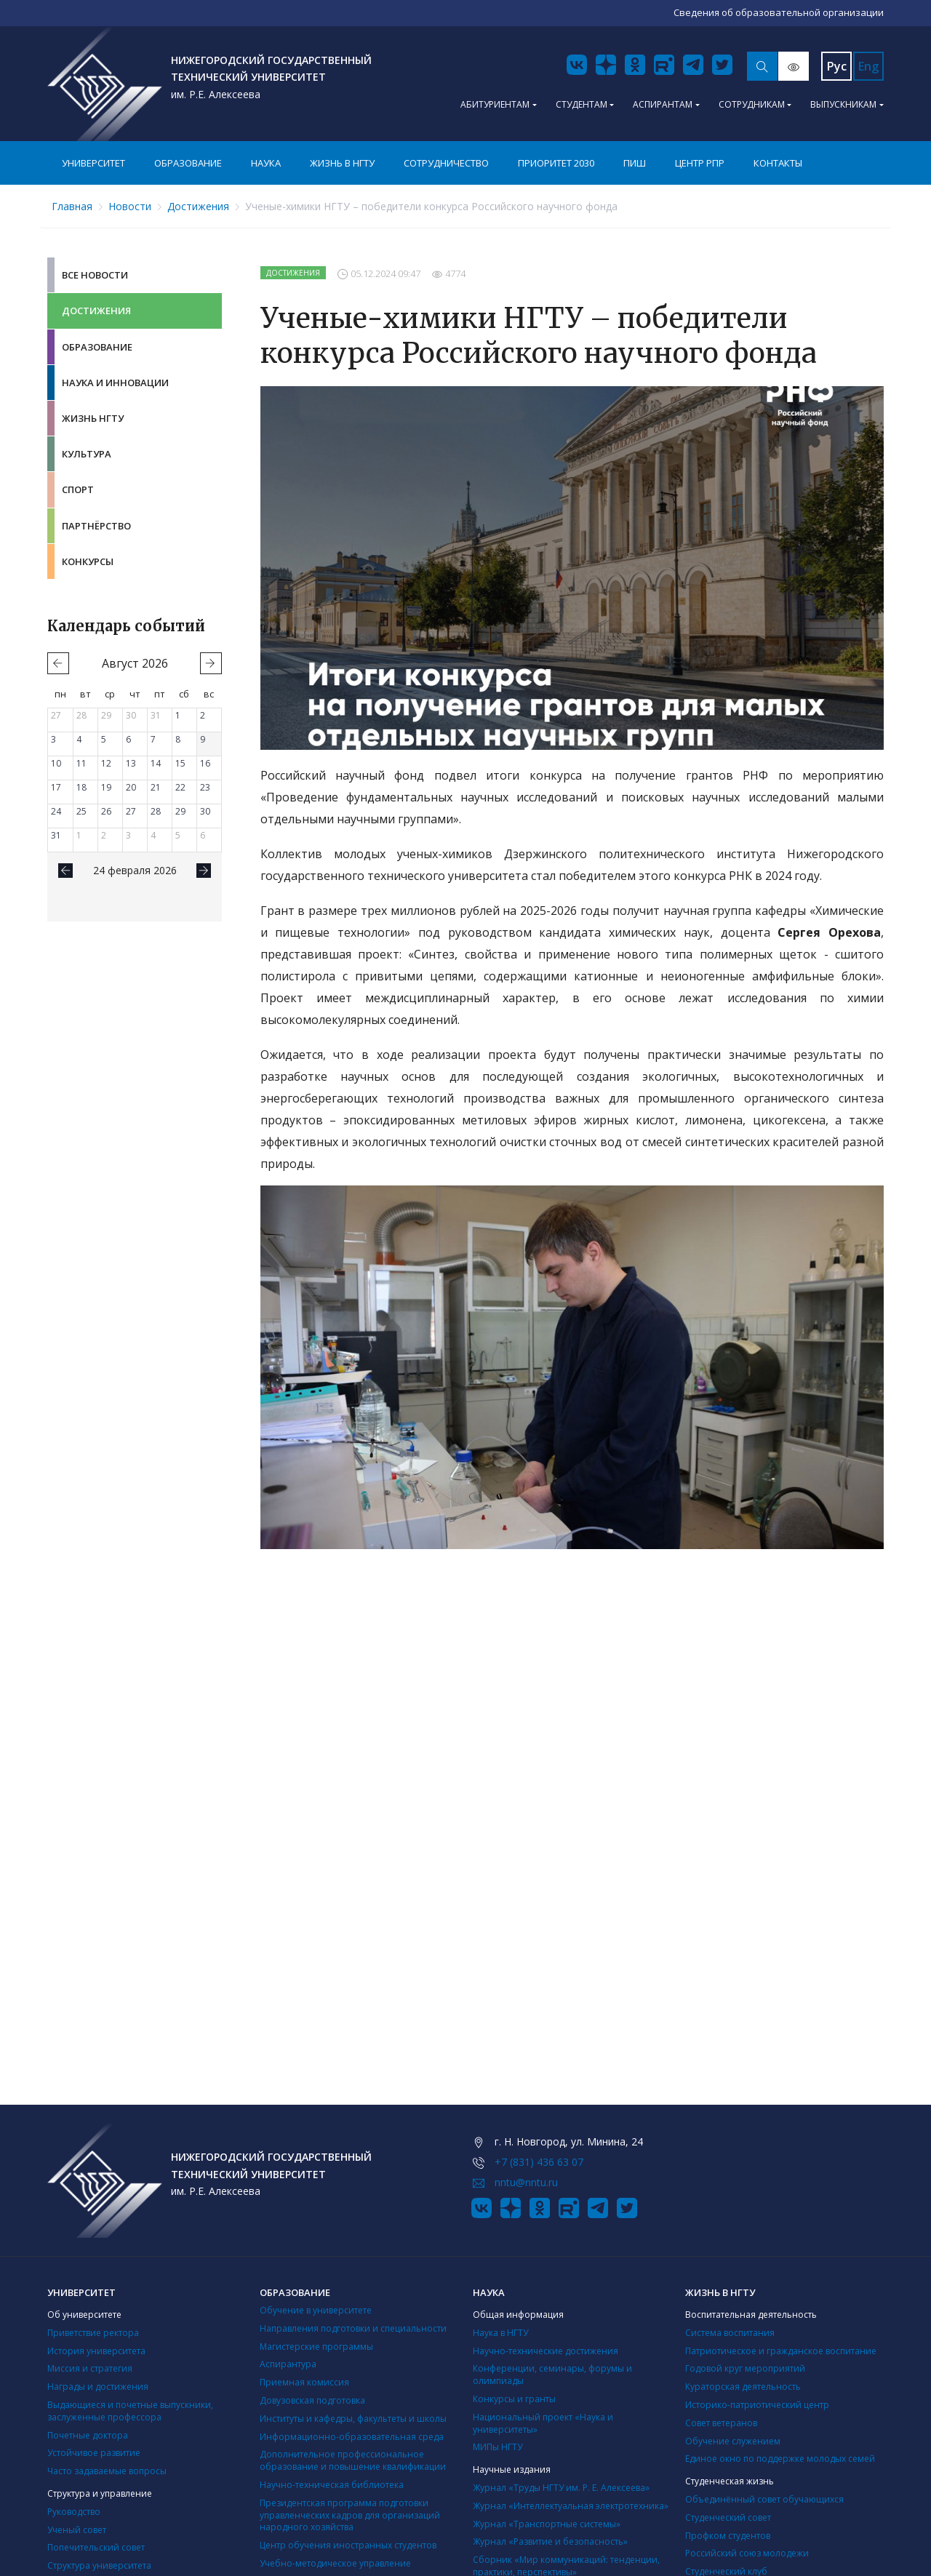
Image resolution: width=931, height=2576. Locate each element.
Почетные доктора (87, 2435)
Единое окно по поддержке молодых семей (780, 2458)
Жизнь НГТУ (93, 418)
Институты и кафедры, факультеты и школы (353, 2418)
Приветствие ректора (93, 2333)
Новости (129, 206)
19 (106, 787)
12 (106, 763)
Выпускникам (843, 104)
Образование (188, 162)
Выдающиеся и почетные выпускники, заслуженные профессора (130, 2411)
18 (81, 787)
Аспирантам (662, 104)
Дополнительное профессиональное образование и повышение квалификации (353, 2460)
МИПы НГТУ (497, 2447)
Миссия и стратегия (89, 2368)
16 (205, 763)
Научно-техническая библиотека (332, 2485)
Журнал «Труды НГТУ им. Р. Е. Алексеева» (561, 2487)
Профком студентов (727, 2535)
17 (56, 787)
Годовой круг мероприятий (745, 2368)
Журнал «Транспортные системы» (546, 2524)
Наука (266, 162)
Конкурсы (87, 561)
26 (106, 811)
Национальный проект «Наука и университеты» (543, 2423)
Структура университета (99, 2565)
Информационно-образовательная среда (352, 2437)
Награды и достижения (97, 2386)
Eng (868, 66)
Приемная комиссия (304, 2382)
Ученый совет (76, 2530)
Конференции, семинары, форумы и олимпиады (552, 2374)
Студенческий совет (728, 2517)
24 (56, 811)
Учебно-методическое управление (335, 2563)
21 (156, 787)
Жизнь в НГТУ (342, 162)
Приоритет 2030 (556, 162)
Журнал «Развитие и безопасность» (550, 2541)
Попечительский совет (96, 2547)
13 (131, 763)
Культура (86, 453)
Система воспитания (730, 2333)
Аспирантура (288, 2364)
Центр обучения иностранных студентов (348, 2545)
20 (131, 787)
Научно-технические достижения (545, 2351)
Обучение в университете (316, 2310)
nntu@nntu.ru (526, 2182)
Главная (72, 206)
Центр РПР (699, 162)
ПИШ (634, 162)
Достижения (198, 206)
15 (180, 763)
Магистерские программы (316, 2346)
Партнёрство (96, 525)
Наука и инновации (115, 382)
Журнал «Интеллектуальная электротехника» (570, 2506)
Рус (837, 66)
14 (156, 763)
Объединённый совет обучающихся (764, 2499)
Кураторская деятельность (743, 2386)
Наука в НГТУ (500, 2333)
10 (56, 763)
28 (81, 715)
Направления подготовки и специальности (353, 2328)
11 (81, 763)
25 (81, 811)
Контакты (778, 162)
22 (180, 787)
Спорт (78, 489)
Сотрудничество (446, 162)
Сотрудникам (752, 104)
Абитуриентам (495, 104)
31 (156, 715)
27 (56, 715)
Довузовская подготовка (312, 2400)
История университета (96, 2351)
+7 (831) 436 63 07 (539, 2162)
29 (106, 715)
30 (131, 715)
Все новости (95, 274)
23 (205, 787)
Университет (93, 162)
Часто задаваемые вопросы (107, 2471)
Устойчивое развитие (93, 2453)
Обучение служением (732, 2441)
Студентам (581, 104)
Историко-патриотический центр (757, 2405)
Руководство (73, 2511)
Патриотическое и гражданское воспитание (780, 2351)
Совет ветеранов (721, 2423)
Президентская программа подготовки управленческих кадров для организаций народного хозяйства (350, 2515)
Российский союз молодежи (747, 2553)
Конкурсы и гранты (514, 2399)
